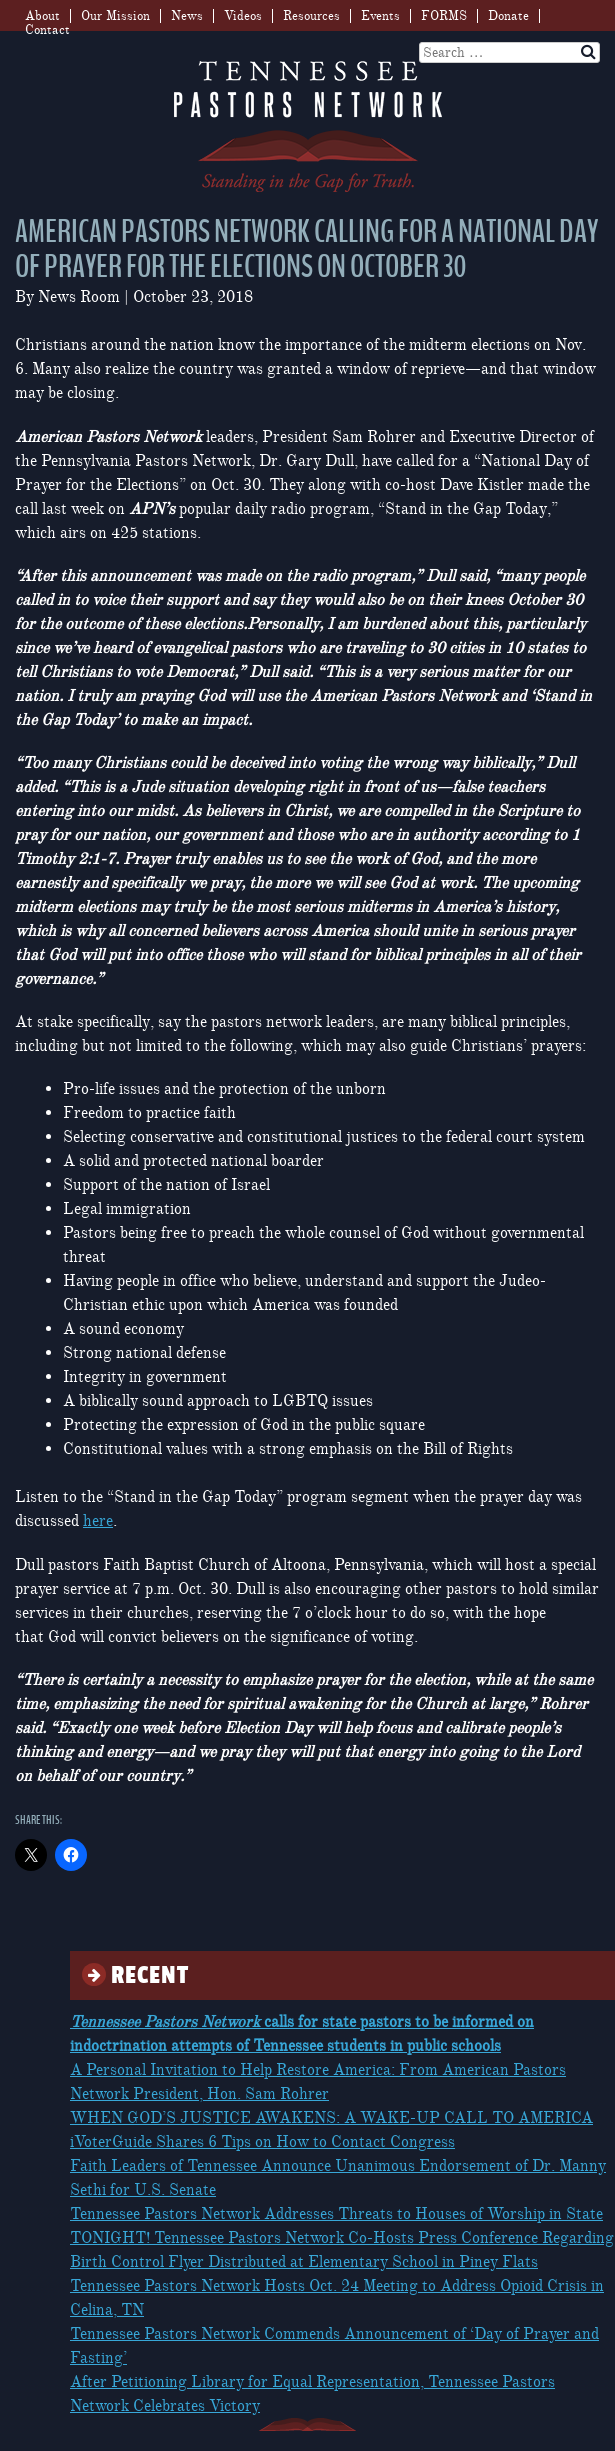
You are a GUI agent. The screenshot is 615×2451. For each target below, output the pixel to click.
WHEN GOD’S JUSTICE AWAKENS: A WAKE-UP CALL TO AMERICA (331, 2118)
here (98, 1521)
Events (380, 16)
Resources (311, 16)
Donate (508, 16)
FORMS (444, 16)
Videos (243, 16)
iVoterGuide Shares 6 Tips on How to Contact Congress (262, 2142)
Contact (47, 30)
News (187, 16)
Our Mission (115, 16)
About (42, 16)
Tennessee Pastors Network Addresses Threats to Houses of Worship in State (336, 2214)
